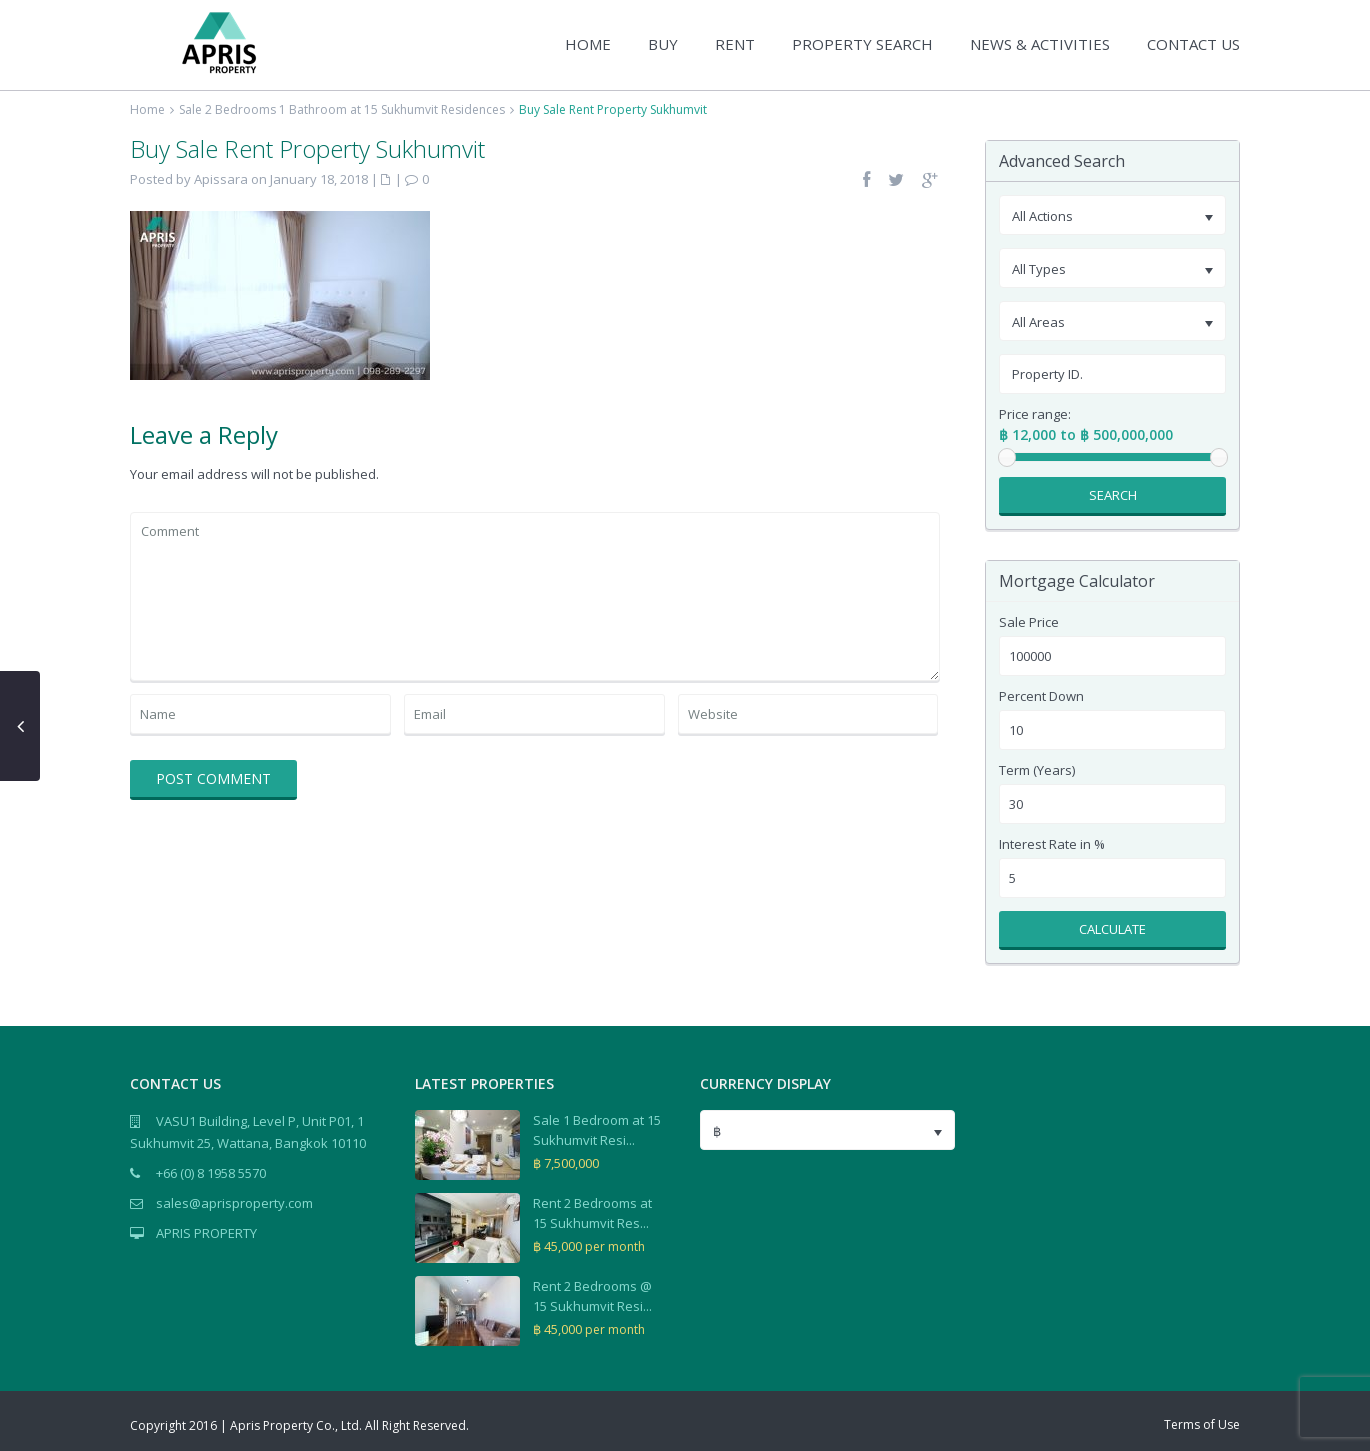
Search (1113, 495)
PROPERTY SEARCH (862, 44)
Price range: (1035, 414)
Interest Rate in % (1052, 844)
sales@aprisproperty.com (234, 1203)
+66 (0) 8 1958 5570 (211, 1173)
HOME (588, 44)
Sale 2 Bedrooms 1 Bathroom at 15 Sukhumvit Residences (342, 109)
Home (147, 109)
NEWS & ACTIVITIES (1040, 44)
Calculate (1112, 929)
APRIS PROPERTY (206, 1233)
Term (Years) (1037, 770)
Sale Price (1029, 622)
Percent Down (1041, 696)
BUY (663, 44)
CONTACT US (1193, 44)
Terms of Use (1202, 1424)
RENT (735, 44)
